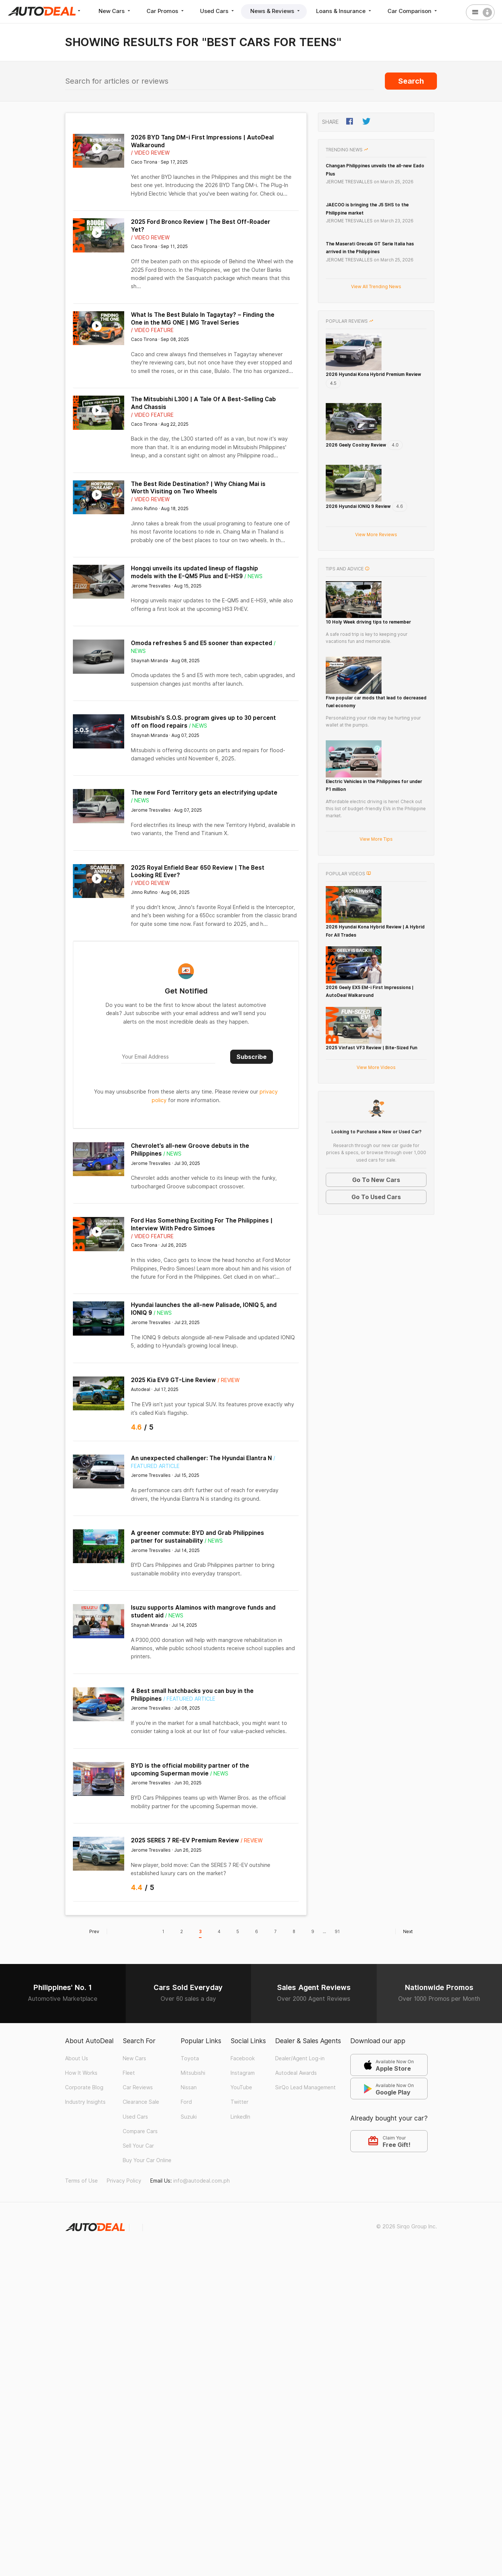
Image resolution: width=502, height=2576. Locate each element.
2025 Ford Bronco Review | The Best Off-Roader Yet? (200, 225)
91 (337, 1931)
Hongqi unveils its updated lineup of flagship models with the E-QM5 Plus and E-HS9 (194, 572)
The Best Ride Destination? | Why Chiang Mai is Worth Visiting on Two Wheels (198, 487)
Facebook (243, 2058)
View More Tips (376, 933)
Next (404, 1931)
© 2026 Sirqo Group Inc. (406, 2226)
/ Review (228, 1380)
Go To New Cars (376, 1330)
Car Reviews (138, 2087)
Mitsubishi (193, 2073)
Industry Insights (85, 2102)
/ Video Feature (152, 330)
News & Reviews (275, 11)
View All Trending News (376, 286)
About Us (76, 2058)
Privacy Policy (124, 2181)
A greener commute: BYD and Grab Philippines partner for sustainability (197, 1536)
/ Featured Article (189, 1699)
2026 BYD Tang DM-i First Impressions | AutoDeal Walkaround (202, 141)
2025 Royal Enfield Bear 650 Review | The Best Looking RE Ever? (197, 871)
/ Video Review (150, 153)
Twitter (239, 2102)
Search (411, 81)
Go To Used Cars (376, 1347)
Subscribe (251, 1056)
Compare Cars (140, 2131)
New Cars (115, 11)
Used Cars (217, 11)
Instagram (243, 2073)
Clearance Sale (141, 2102)
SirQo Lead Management (305, 2087)
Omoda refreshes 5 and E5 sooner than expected (201, 643)
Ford (186, 2102)
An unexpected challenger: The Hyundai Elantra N (201, 1458)
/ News (253, 576)
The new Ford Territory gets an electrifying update (204, 792)
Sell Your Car (138, 2146)
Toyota (190, 2058)
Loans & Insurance (344, 11)
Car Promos (166, 11)
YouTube (241, 2087)
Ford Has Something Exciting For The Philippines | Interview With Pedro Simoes (202, 1224)
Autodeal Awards (296, 2073)
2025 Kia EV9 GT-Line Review (173, 1380)
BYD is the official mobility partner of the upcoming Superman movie (190, 1769)
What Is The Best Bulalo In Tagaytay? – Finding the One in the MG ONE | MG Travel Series (202, 318)
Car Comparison (412, 11)
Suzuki (189, 2117)
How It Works (81, 2073)
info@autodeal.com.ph (201, 2181)
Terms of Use (81, 2181)
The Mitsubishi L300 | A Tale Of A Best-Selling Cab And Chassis (203, 403)
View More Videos (376, 1218)
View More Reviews (376, 572)
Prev (98, 1931)
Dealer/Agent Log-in (300, 2058)
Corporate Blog (84, 2087)
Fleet (129, 2073)
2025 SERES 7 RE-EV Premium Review (185, 1840)
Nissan (189, 2087)
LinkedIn (240, 2117)
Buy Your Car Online (147, 2160)
